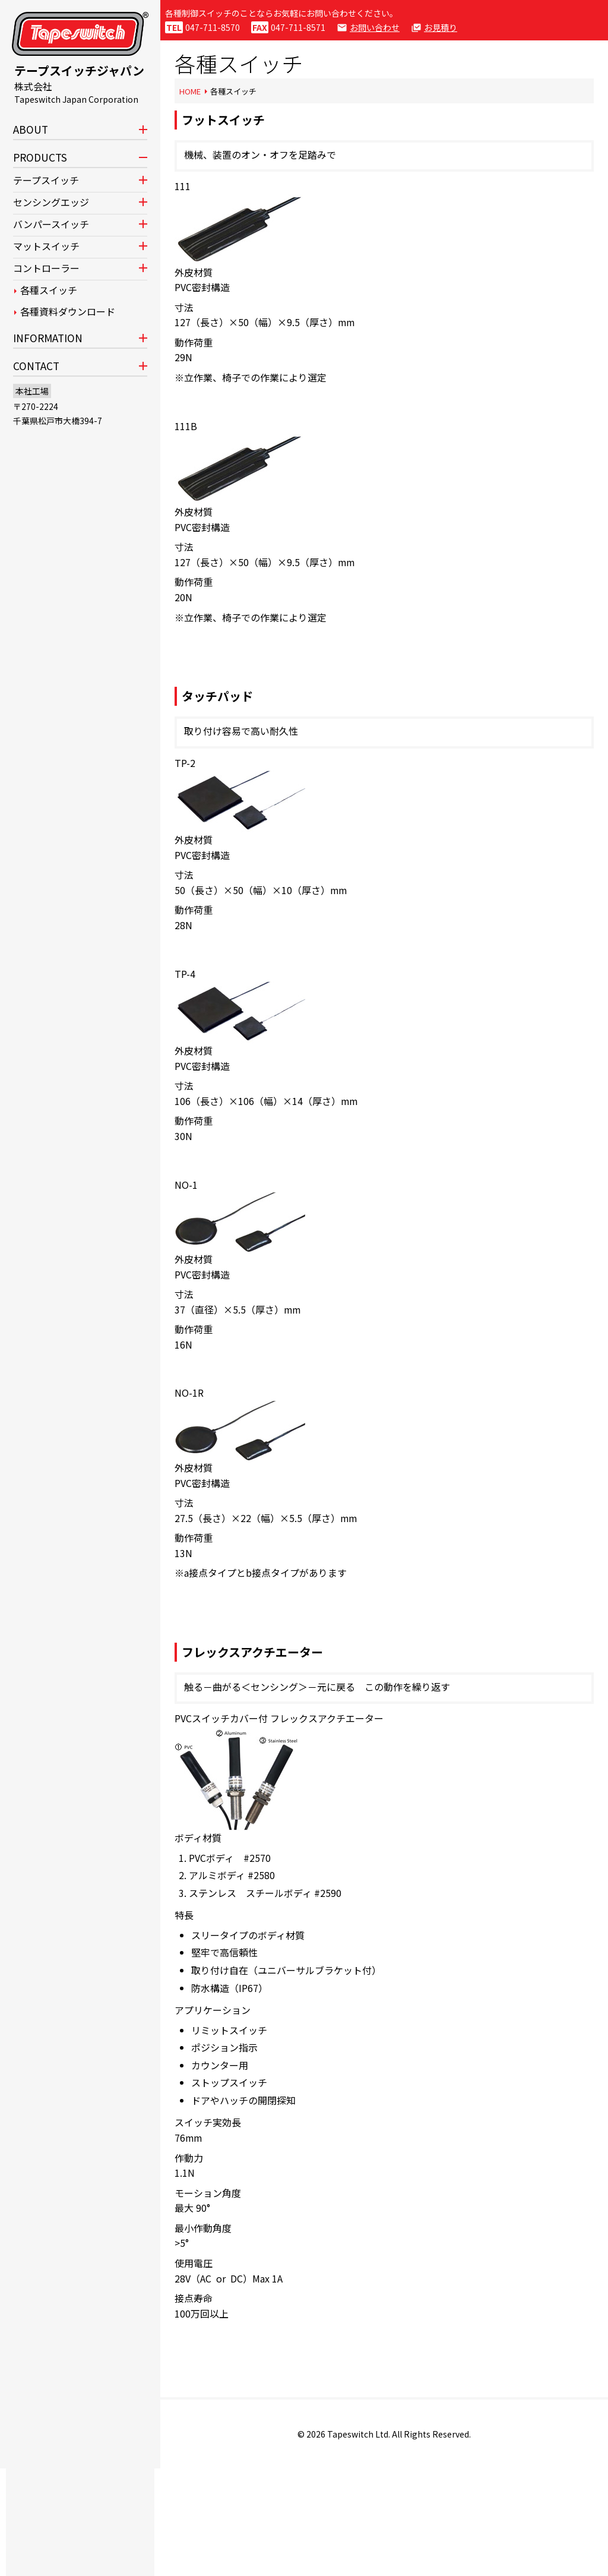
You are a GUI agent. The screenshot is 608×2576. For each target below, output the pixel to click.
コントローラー (46, 268)
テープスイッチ (46, 180)
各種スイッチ (48, 290)
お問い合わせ (375, 27)
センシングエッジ (51, 202)
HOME (190, 91)
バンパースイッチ (51, 224)
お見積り (440, 27)
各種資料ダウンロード (67, 311)
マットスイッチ (46, 246)
